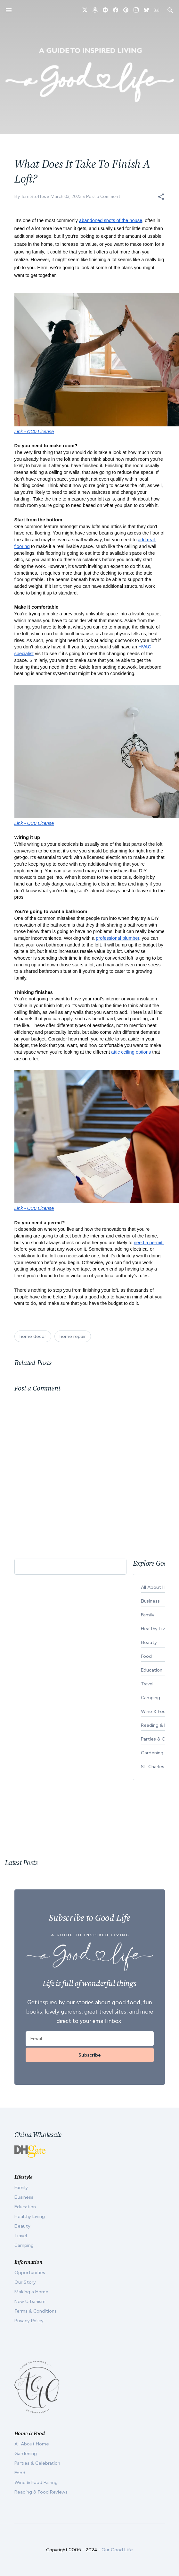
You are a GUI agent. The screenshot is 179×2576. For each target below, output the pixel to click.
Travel (20, 2235)
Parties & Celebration (37, 2463)
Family (21, 2187)
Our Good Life (117, 2550)
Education (25, 2207)
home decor (33, 1336)
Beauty (22, 2226)
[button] (161, 197)
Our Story (25, 2282)
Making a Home (31, 2292)
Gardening (25, 2453)
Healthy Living (29, 2216)
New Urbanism (29, 2301)
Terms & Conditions (35, 2311)
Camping (24, 2245)
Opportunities (29, 2272)
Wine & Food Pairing (36, 2482)
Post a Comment (103, 196)
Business (23, 2197)
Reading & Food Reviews (41, 2492)
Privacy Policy (29, 2321)
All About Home (31, 2444)
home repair (73, 1336)
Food (19, 2473)
